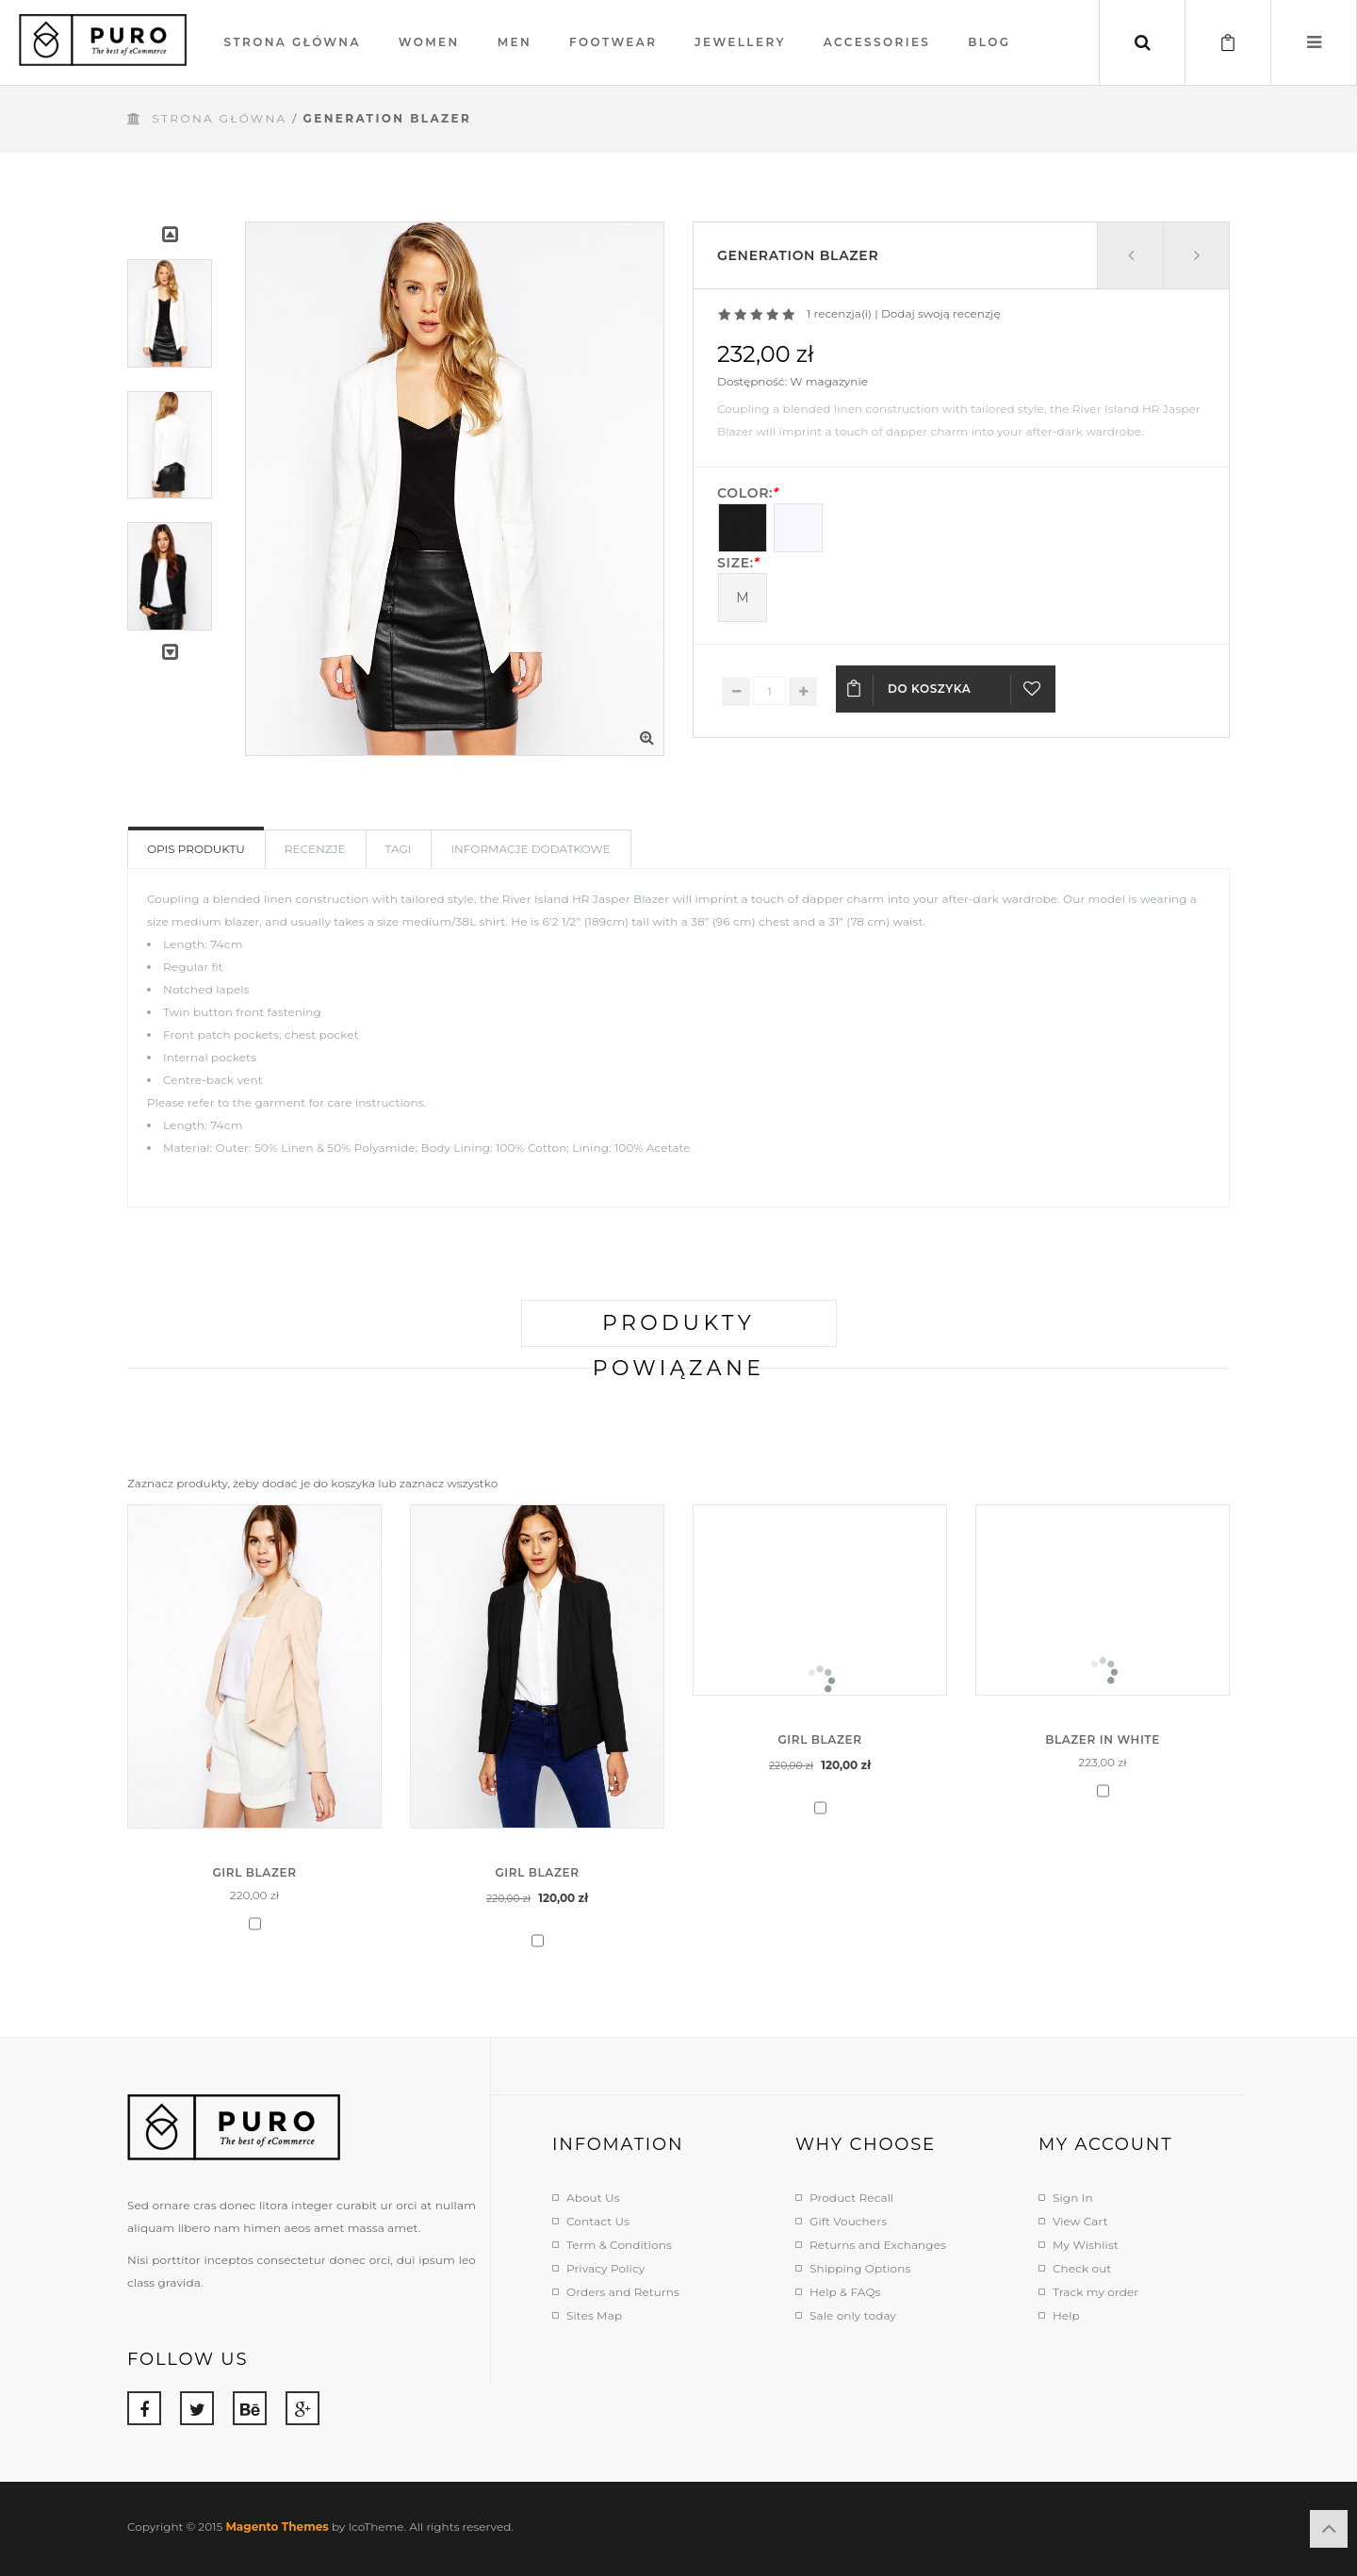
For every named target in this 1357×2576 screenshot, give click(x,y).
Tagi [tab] (398, 849)
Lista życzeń (1032, 697)
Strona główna (219, 118)
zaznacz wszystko (449, 1483)
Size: (738, 562)
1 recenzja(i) (839, 313)
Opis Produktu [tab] (196, 849)
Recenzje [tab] (315, 849)
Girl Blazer (254, 1872)
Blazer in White (1102, 1739)
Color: (748, 493)
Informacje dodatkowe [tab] (530, 849)
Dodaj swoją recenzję (941, 313)
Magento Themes (276, 2526)
